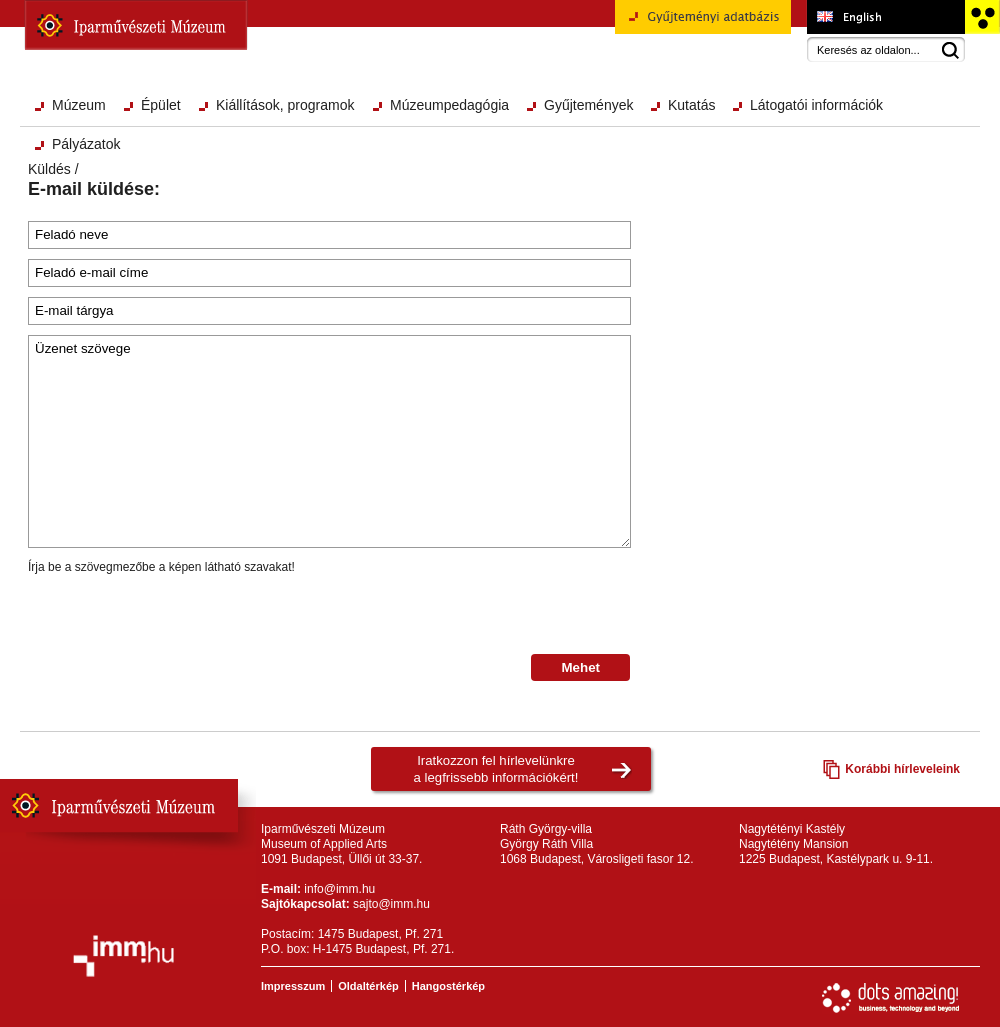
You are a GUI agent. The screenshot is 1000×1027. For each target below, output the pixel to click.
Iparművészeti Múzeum (136, 25)
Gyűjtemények (588, 105)
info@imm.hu (339, 889)
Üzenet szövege (329, 441)
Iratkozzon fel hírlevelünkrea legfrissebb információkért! (496, 769)
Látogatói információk (816, 105)
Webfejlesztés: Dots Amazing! (891, 998)
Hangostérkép (448, 986)
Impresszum (293, 986)
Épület (161, 105)
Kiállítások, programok (285, 105)
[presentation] (180, 615)
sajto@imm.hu (391, 904)
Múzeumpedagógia (449, 105)
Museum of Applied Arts (885, 17)
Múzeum (79, 105)
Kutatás (691, 105)
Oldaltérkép (368, 986)
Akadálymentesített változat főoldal (981, 17)
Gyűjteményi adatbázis (703, 24)
